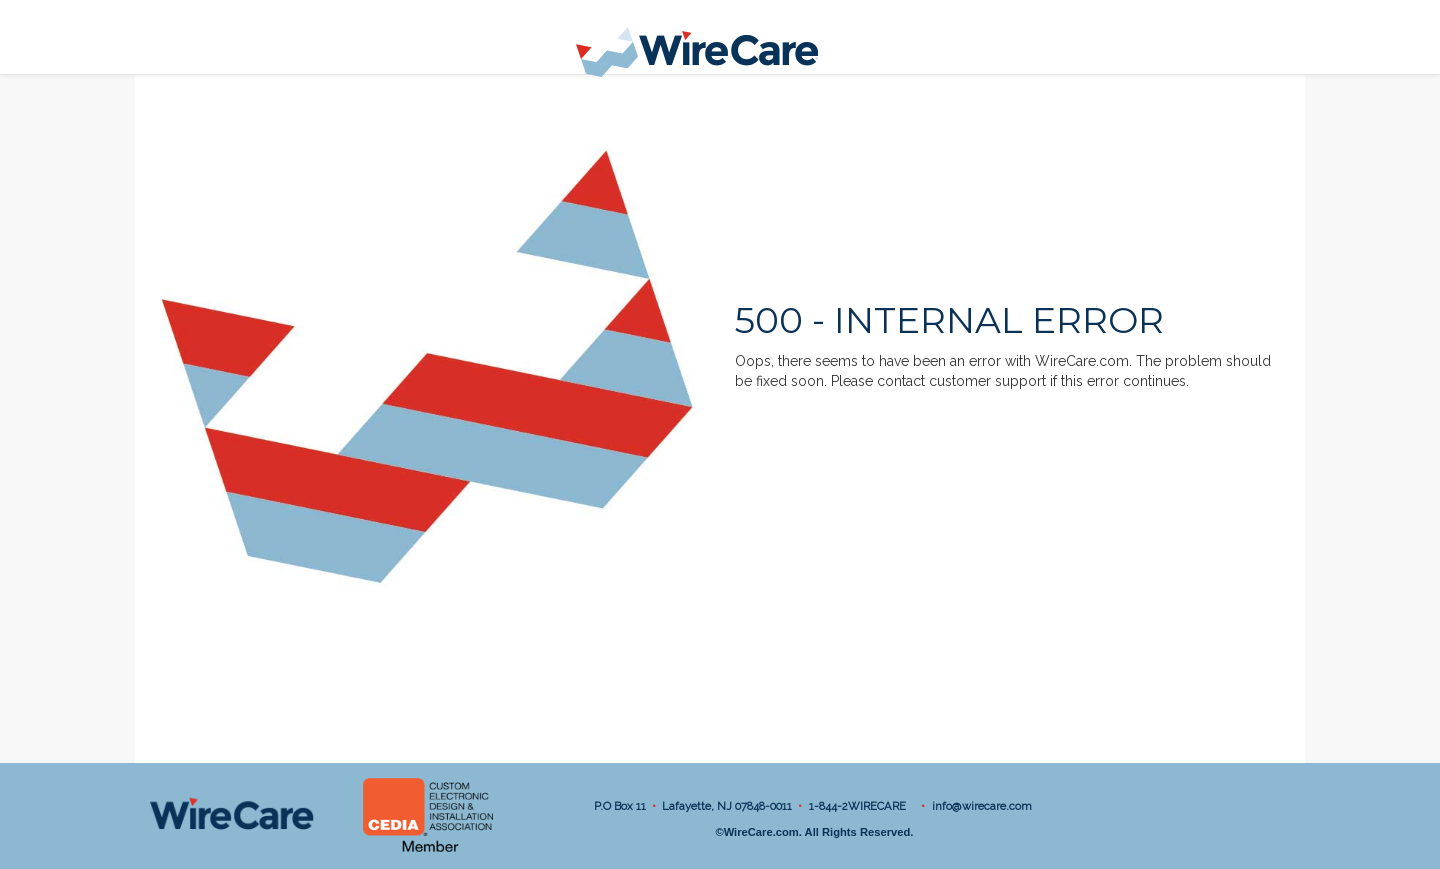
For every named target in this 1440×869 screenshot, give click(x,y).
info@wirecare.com (982, 806)
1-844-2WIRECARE (860, 806)
